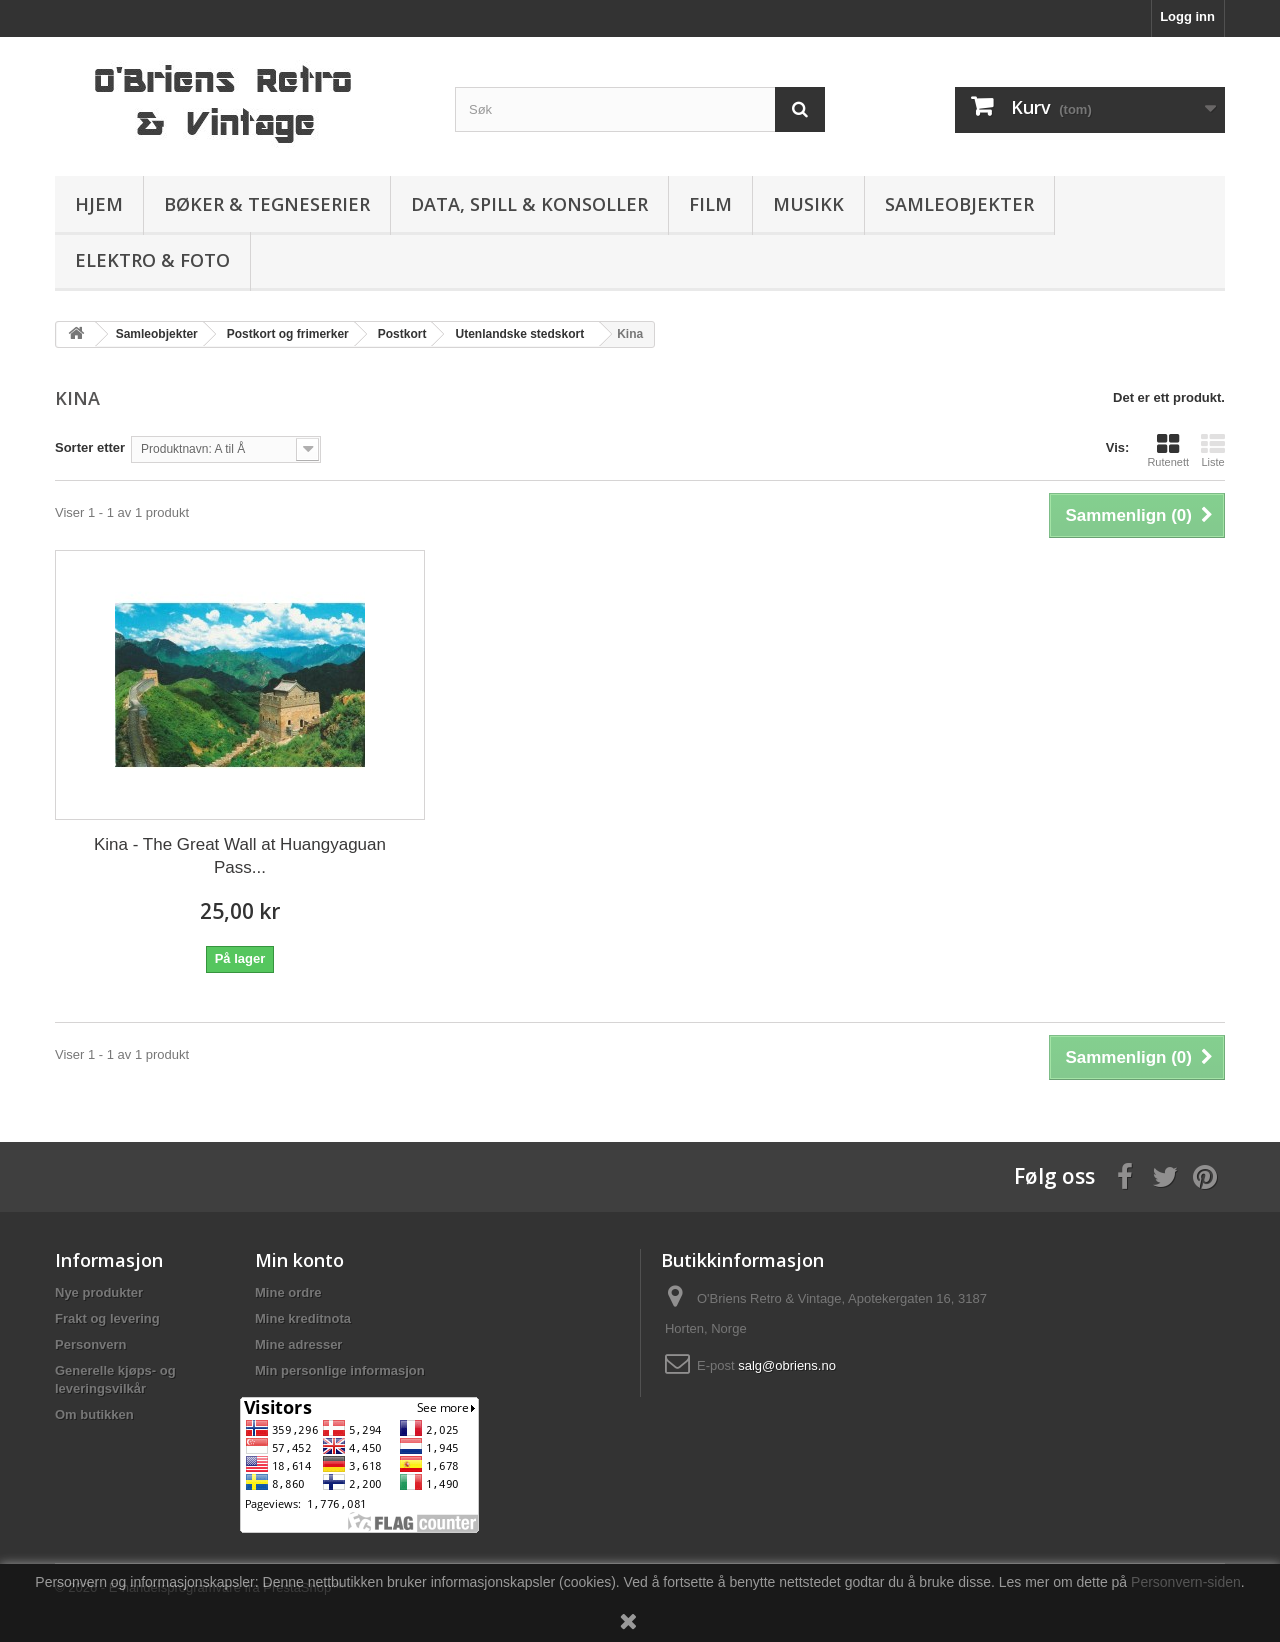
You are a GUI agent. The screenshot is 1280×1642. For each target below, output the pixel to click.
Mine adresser (298, 1344)
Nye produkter (99, 1292)
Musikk (808, 204)
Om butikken (94, 1414)
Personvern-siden (1186, 1582)
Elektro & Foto (152, 260)
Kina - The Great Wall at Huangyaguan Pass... (240, 856)
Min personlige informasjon (340, 1370)
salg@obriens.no (787, 1365)
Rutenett (1168, 450)
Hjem (99, 204)
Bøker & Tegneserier (267, 204)
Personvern (91, 1344)
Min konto (299, 1260)
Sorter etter (90, 447)
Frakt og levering (107, 1318)
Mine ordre (288, 1292)
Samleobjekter (959, 204)
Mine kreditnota (303, 1318)
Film (710, 204)
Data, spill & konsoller (529, 204)
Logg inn (1187, 16)
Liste (1213, 450)
